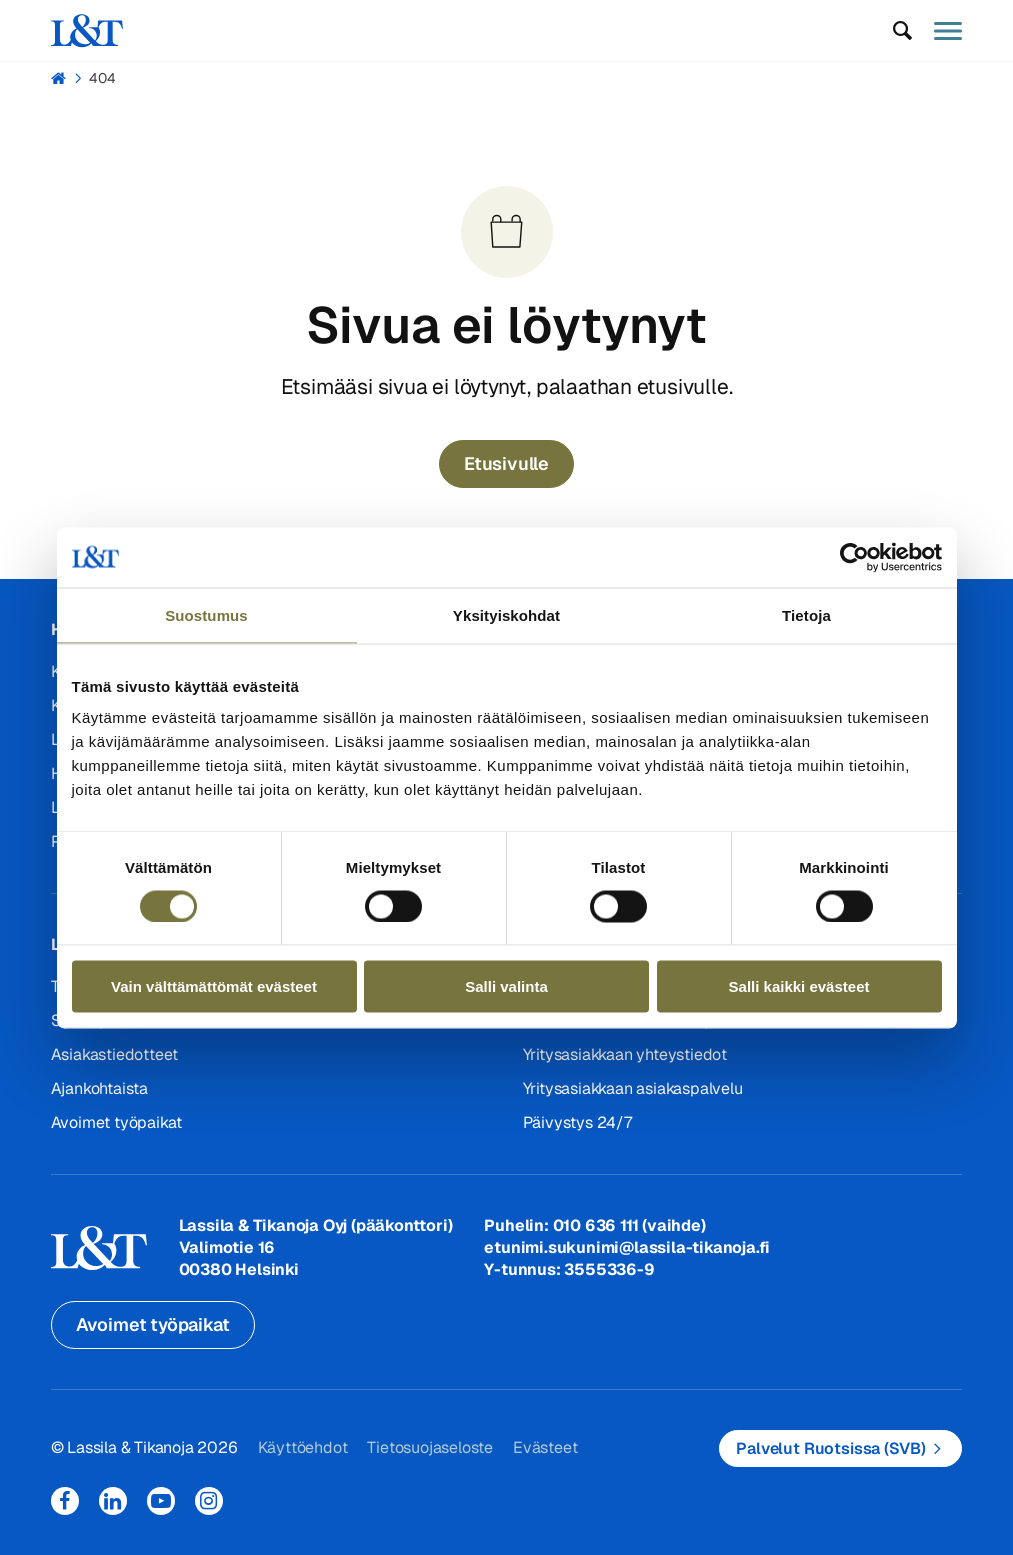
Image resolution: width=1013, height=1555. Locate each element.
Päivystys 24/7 (577, 1122)
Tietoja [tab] (806, 614)
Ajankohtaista (99, 1088)
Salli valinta (506, 986)
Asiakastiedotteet (115, 1054)
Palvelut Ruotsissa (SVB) (830, 1448)
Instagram (209, 1501)
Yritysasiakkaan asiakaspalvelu (633, 1088)
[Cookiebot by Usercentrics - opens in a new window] (854, 557)
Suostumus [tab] (206, 614)
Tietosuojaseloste (430, 1447)
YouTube (161, 1501)
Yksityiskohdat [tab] (506, 614)
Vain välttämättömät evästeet (214, 986)
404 (102, 78)
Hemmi (59, 78)
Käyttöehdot (303, 1447)
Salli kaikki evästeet (799, 986)
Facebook (65, 1501)
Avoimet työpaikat (117, 1122)
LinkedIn (113, 1501)
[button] (902, 31)
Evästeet (545, 1447)
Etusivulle (506, 463)
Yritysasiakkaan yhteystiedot (625, 1054)
